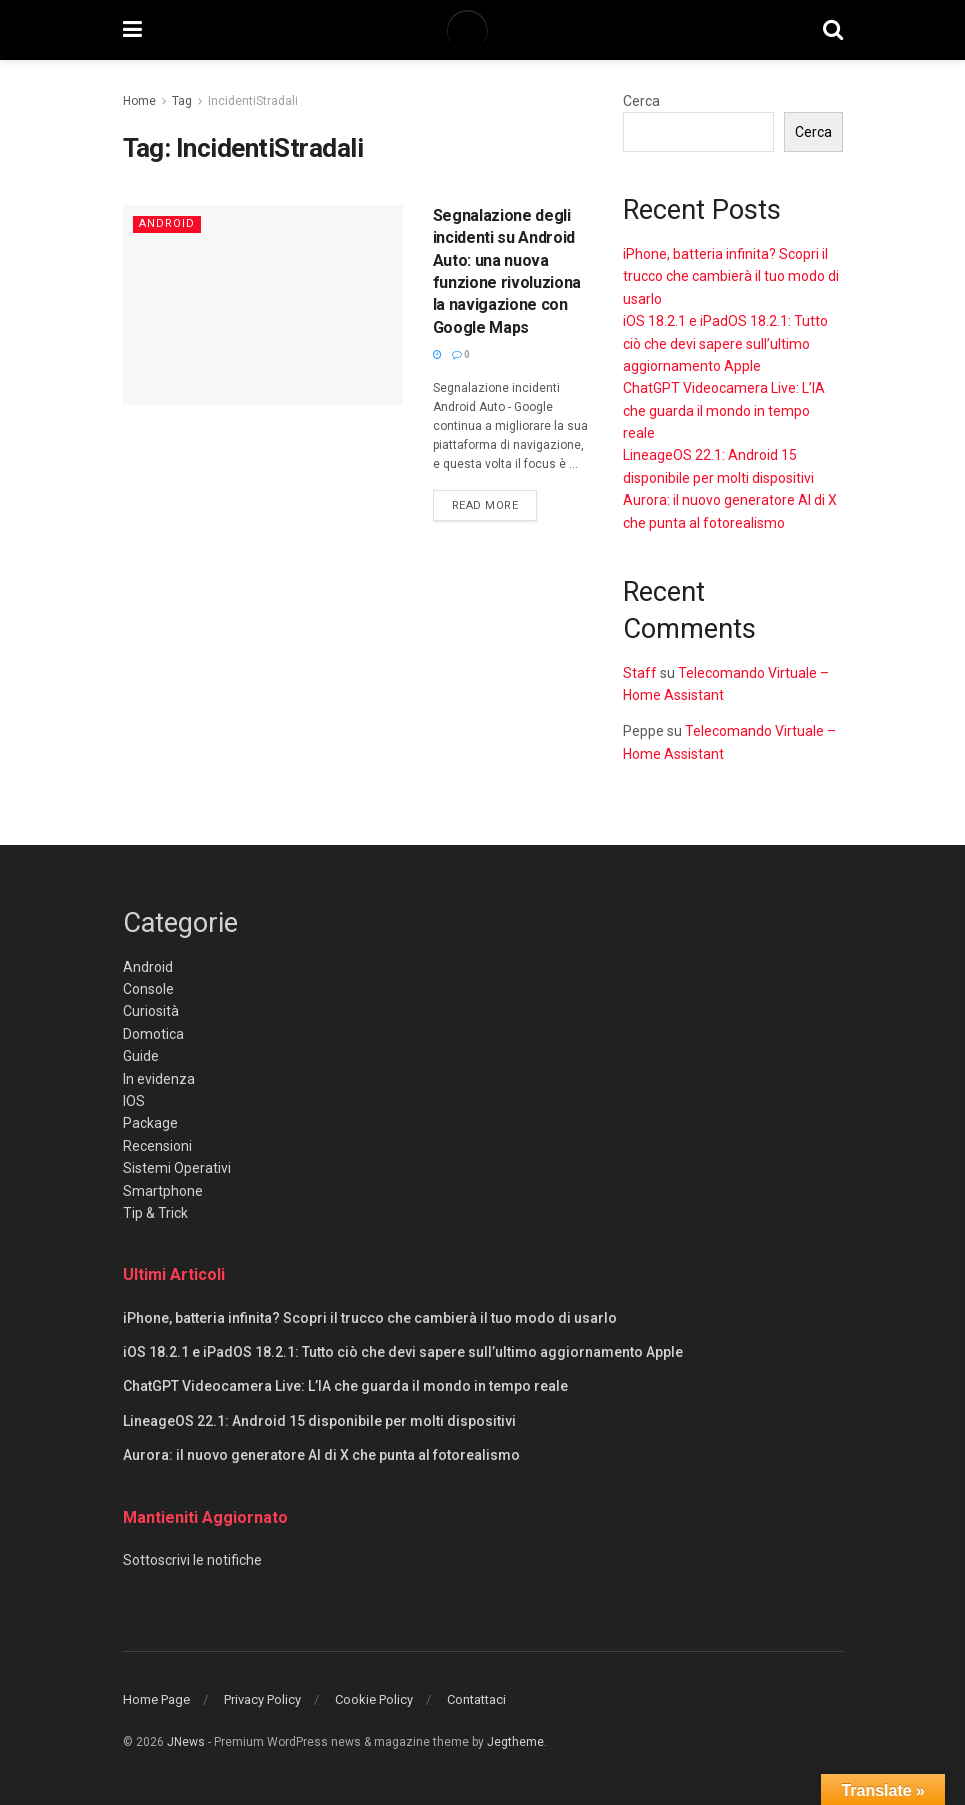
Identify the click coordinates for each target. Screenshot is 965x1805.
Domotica (153, 1034)
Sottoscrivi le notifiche (192, 1560)
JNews (186, 1742)
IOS (134, 1101)
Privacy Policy (262, 1699)
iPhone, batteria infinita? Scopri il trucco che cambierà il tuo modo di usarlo (731, 276)
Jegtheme (515, 1742)
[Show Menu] (132, 30)
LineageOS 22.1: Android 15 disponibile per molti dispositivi (319, 1421)
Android (167, 223)
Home (139, 101)
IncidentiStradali (253, 101)
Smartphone (163, 1191)
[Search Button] (833, 30)
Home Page (156, 1699)
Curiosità (151, 1011)
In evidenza (159, 1079)
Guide (141, 1056)
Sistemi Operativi (177, 1168)
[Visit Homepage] (482, 30)
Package (150, 1123)
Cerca (641, 101)
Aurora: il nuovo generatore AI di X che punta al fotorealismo (321, 1455)
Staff (640, 673)
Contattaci (476, 1699)
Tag (182, 101)
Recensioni (157, 1146)
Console (148, 989)
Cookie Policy (374, 1699)
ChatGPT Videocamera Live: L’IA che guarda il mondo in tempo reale (724, 410)
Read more (495, 504)
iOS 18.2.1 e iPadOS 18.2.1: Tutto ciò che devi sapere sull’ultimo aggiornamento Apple (725, 343)
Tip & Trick (155, 1213)
